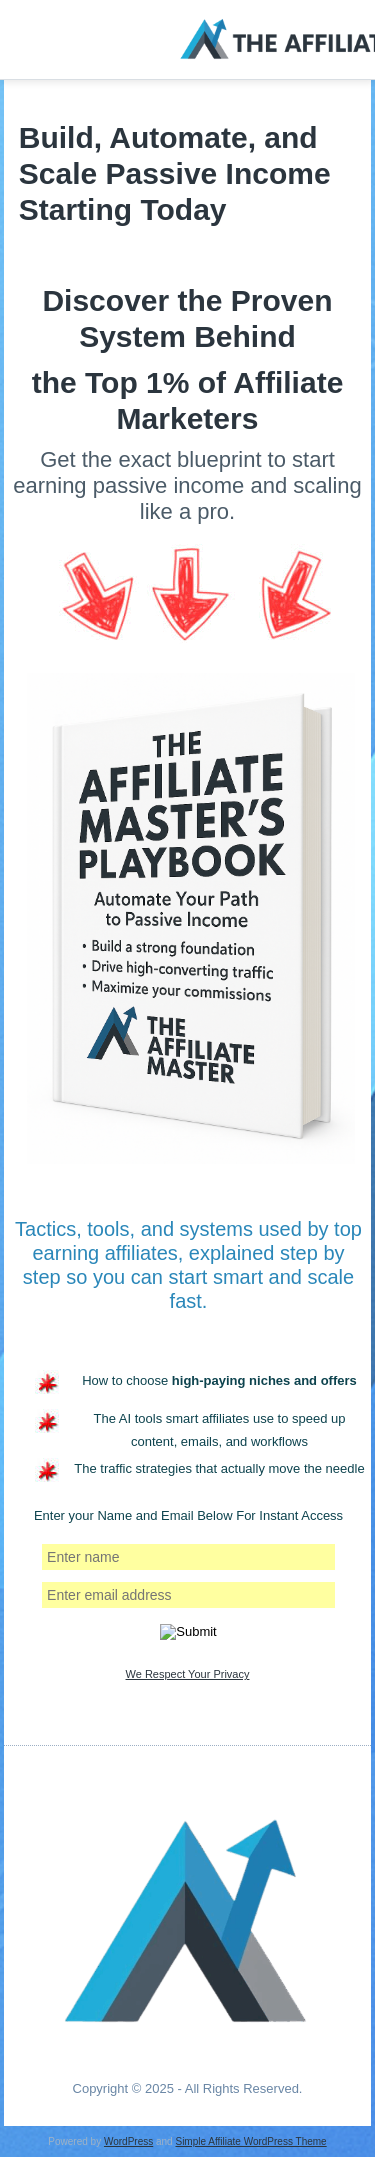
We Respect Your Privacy (188, 1674)
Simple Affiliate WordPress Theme (250, 2141)
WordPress (128, 2141)
